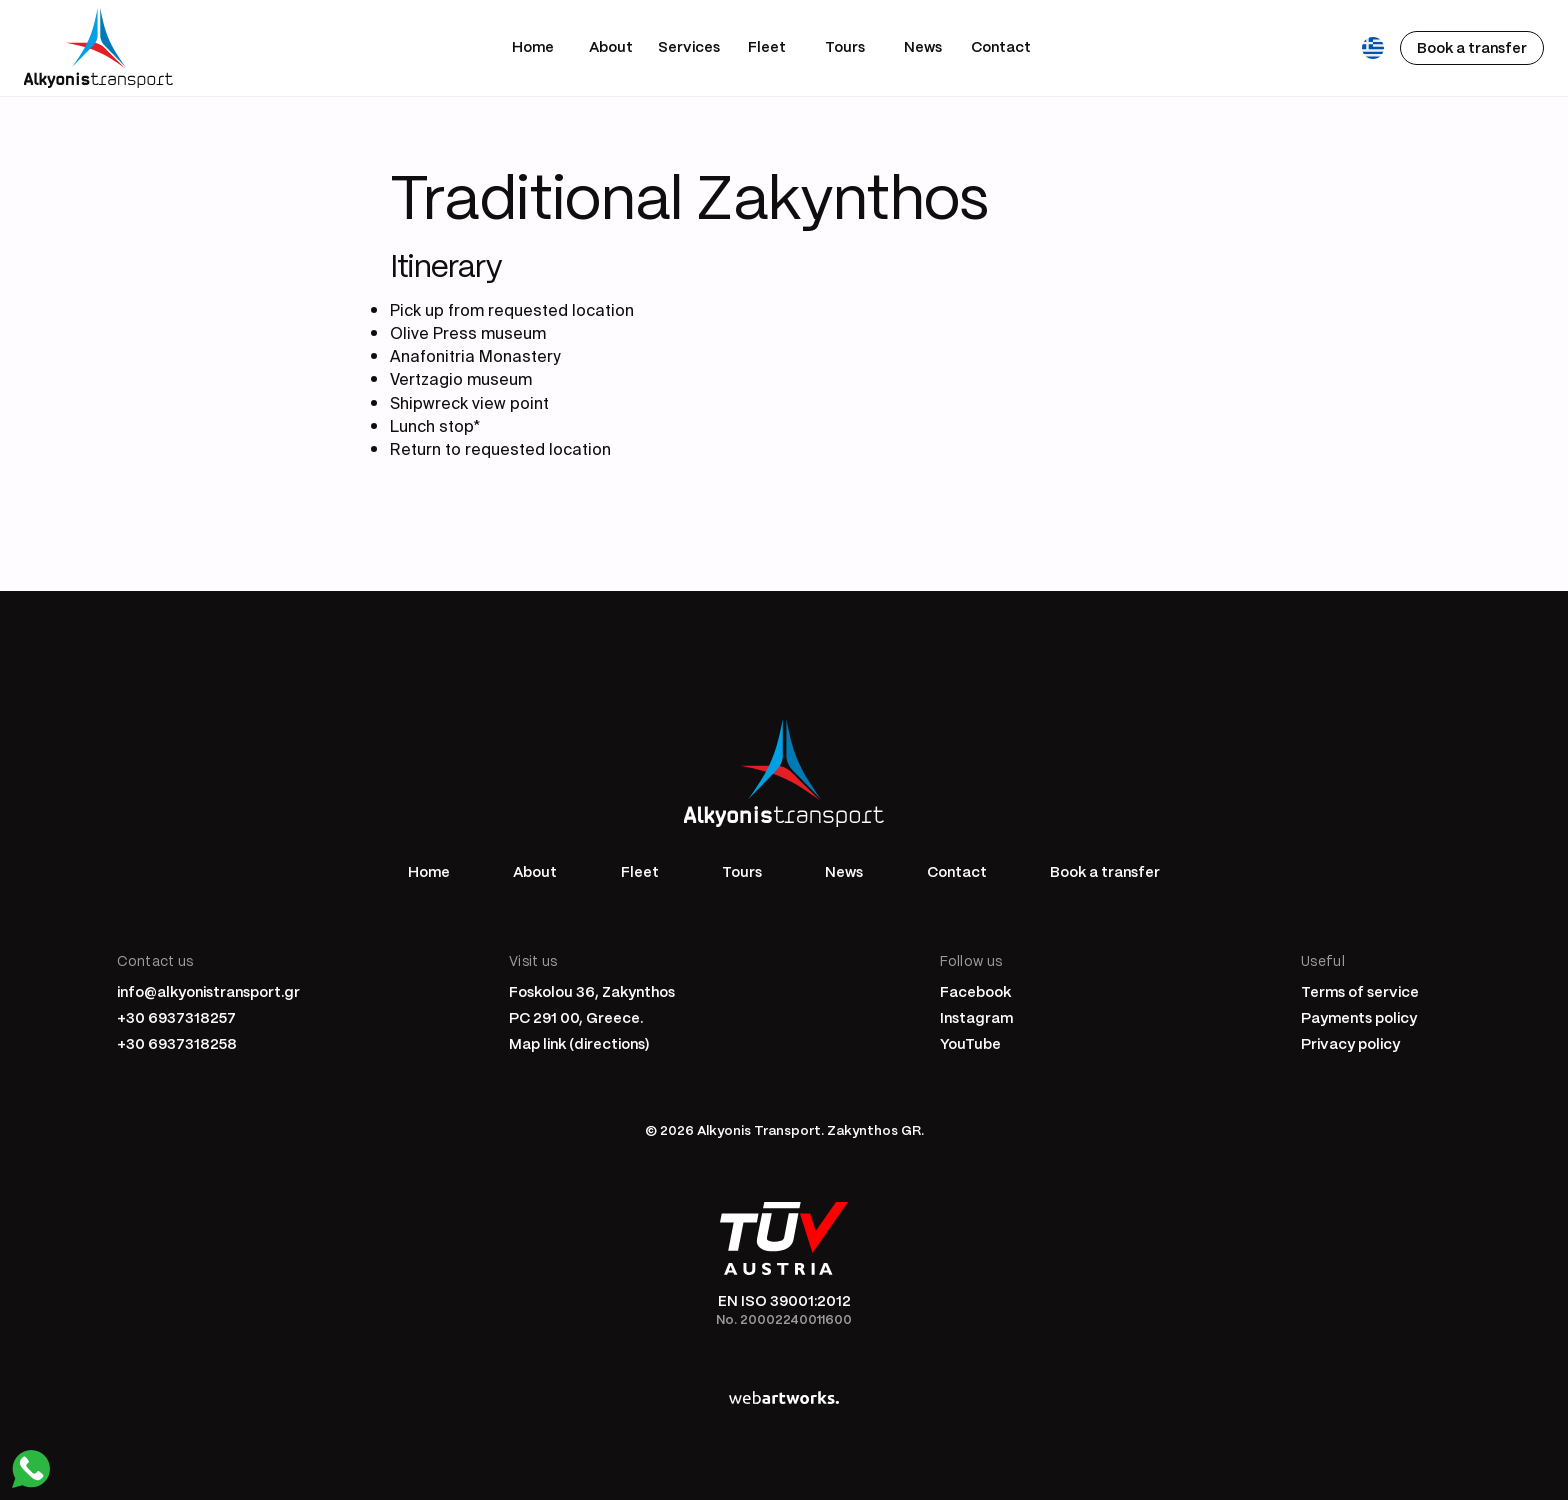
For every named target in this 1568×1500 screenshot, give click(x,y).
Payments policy (1359, 1017)
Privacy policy (1350, 1043)
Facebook (975, 991)
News (923, 46)
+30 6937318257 (176, 1017)
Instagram (976, 1017)
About (611, 46)
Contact (1001, 46)
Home (533, 46)
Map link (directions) (579, 1043)
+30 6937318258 (177, 1043)
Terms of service (1360, 991)
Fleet (767, 46)
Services (689, 46)
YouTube (970, 1043)
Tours (845, 46)
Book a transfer (1105, 871)
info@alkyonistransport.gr (208, 991)
